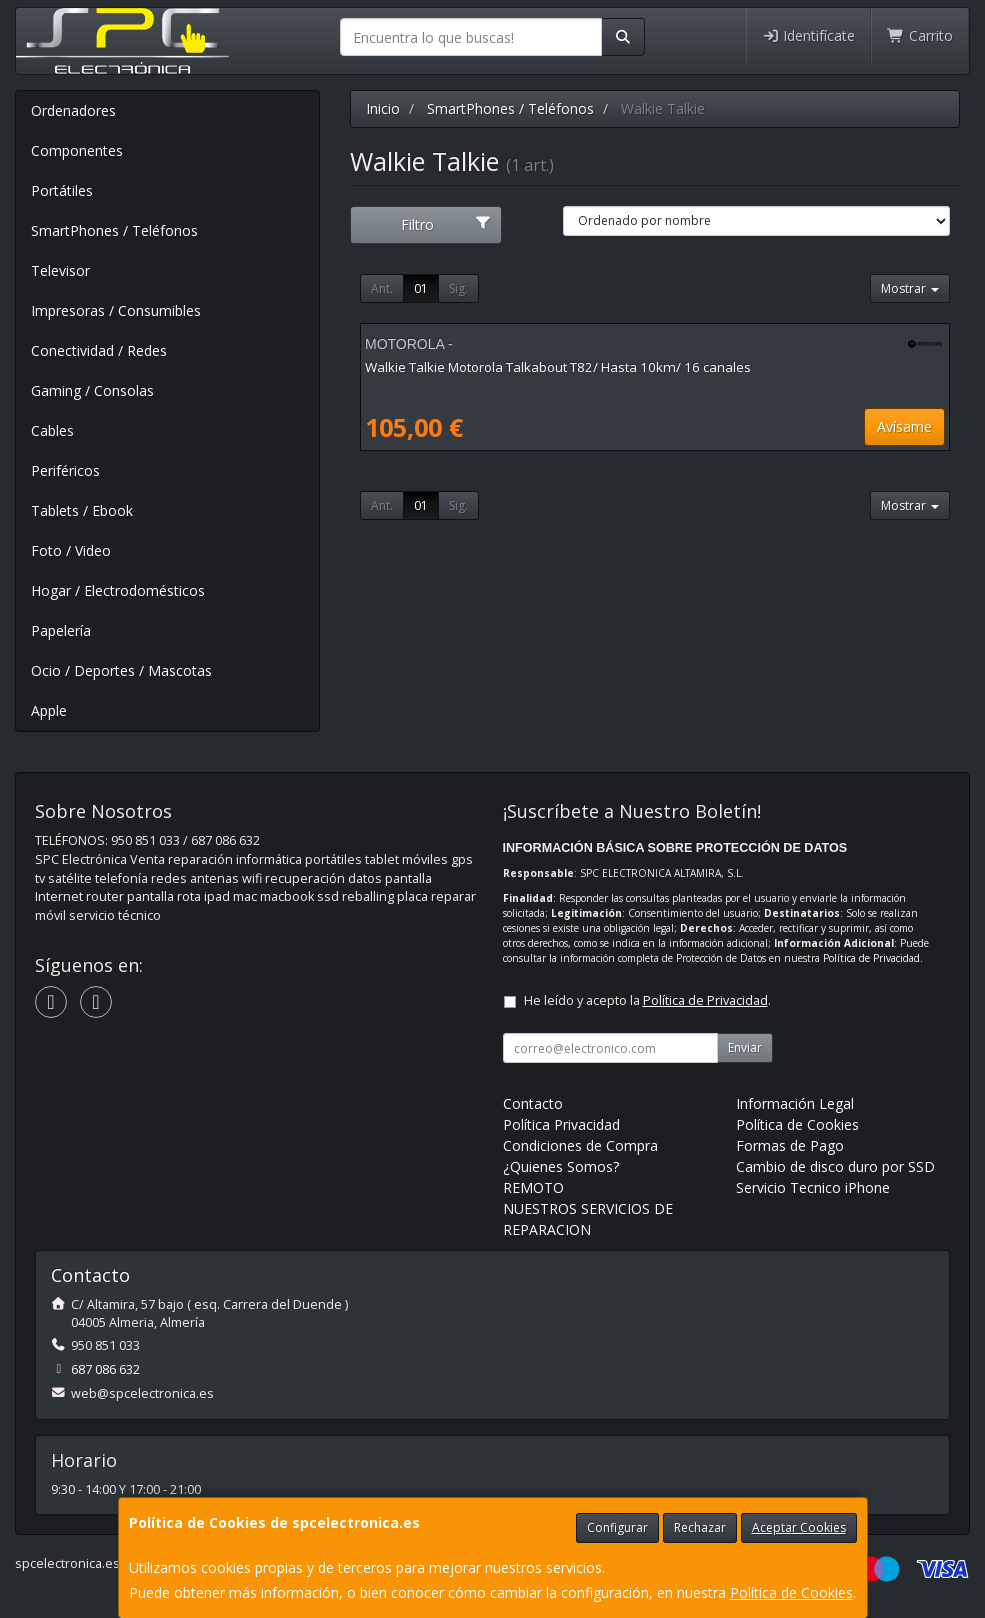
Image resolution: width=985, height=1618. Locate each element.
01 (421, 288)
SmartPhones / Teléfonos (114, 230)
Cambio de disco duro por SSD (835, 1166)
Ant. (382, 288)
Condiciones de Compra (580, 1145)
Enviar (745, 1047)
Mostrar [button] (910, 288)
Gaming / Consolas (92, 390)
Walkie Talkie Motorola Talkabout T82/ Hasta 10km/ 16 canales (558, 367)
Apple (49, 710)
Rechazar (700, 1527)
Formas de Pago (790, 1145)
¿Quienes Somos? (561, 1166)
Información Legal (795, 1103)
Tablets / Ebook (82, 510)
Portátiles (62, 190)
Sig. (458, 288)
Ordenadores (73, 110)
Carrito (920, 35)
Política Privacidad (561, 1124)
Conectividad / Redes (99, 350)
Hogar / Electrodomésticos (118, 590)
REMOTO (533, 1187)
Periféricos (65, 470)
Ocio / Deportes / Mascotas (121, 670)
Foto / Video (71, 550)
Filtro (446, 224)
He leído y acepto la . (647, 1000)
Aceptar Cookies (799, 1527)
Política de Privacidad (871, 958)
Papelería (61, 630)
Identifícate (809, 35)
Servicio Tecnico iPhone (813, 1187)
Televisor (60, 270)
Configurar (617, 1527)
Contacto (533, 1103)
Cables (52, 430)
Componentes (77, 150)
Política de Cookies (791, 1592)
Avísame (904, 426)
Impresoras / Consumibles (116, 310)
